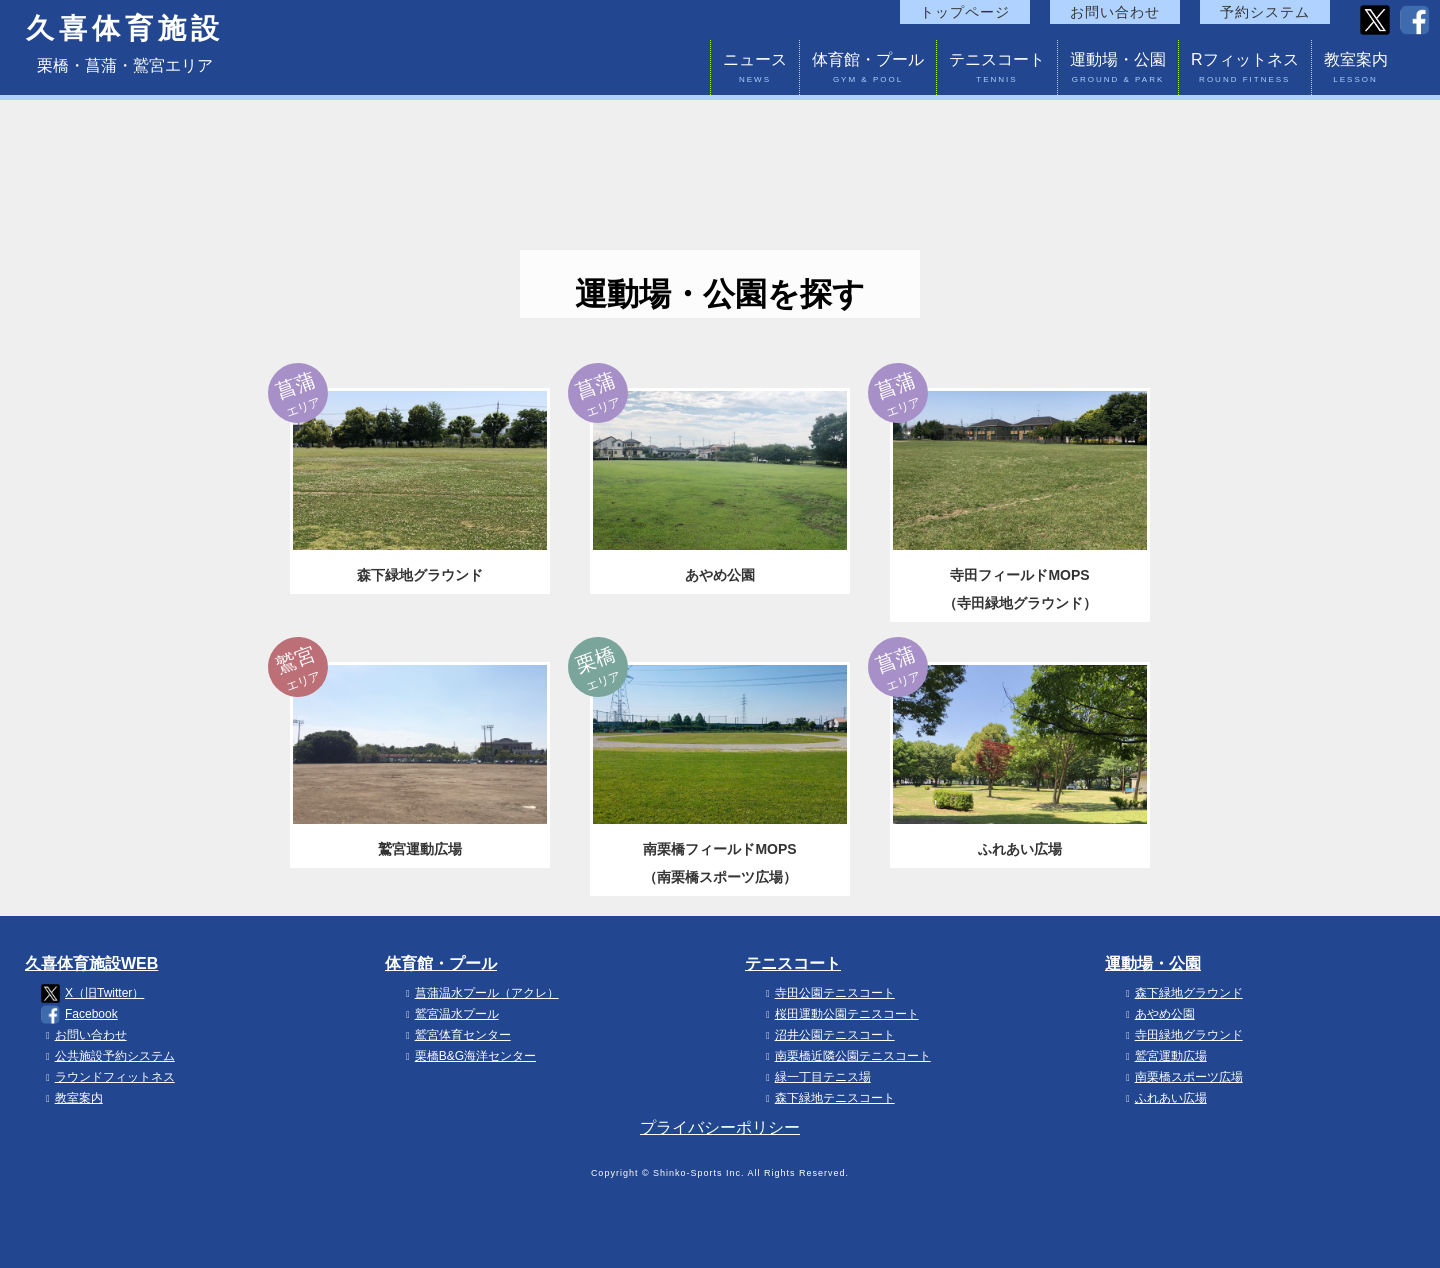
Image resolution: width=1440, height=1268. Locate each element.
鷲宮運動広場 (1164, 1056)
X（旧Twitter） (92, 993)
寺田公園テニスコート (828, 993)
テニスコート (997, 70)
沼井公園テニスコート (828, 1035)
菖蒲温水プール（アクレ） (480, 993)
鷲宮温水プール (450, 1014)
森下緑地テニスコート (828, 1098)
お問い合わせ (1115, 12)
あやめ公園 (1158, 1014)
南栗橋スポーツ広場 (1182, 1077)
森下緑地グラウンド (1182, 993)
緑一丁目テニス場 (816, 1077)
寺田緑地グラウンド (1182, 1035)
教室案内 (1356, 70)
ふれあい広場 (1164, 1098)
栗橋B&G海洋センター (468, 1056)
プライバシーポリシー (720, 1127)
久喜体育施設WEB (91, 963)
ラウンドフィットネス (108, 1077)
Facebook (79, 1014)
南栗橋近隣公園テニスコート (846, 1056)
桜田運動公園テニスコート (840, 1014)
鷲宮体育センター (456, 1035)
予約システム (1265, 12)
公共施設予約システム (108, 1056)
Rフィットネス (1245, 70)
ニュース (755, 70)
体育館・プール (868, 70)
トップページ (965, 12)
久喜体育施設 (125, 29)
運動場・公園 (1118, 70)
